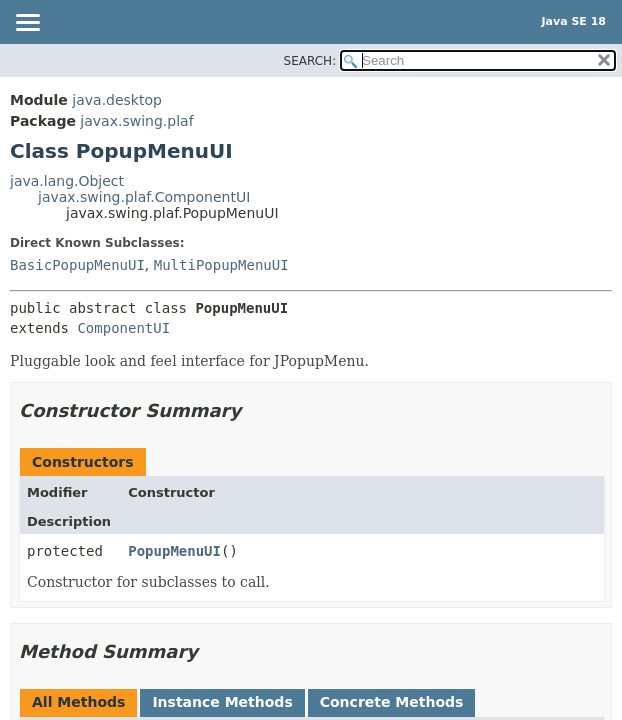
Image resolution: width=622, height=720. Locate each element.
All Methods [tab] (78, 702)
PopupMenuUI (174, 551)
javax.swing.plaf (136, 121)
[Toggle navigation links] (27, 24)
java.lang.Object (67, 181)
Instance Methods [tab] (222, 702)
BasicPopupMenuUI (77, 265)
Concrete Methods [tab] (392, 702)
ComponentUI (123, 328)
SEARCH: (310, 61)
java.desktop (117, 100)
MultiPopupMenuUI (221, 265)
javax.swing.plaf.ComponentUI (144, 197)
